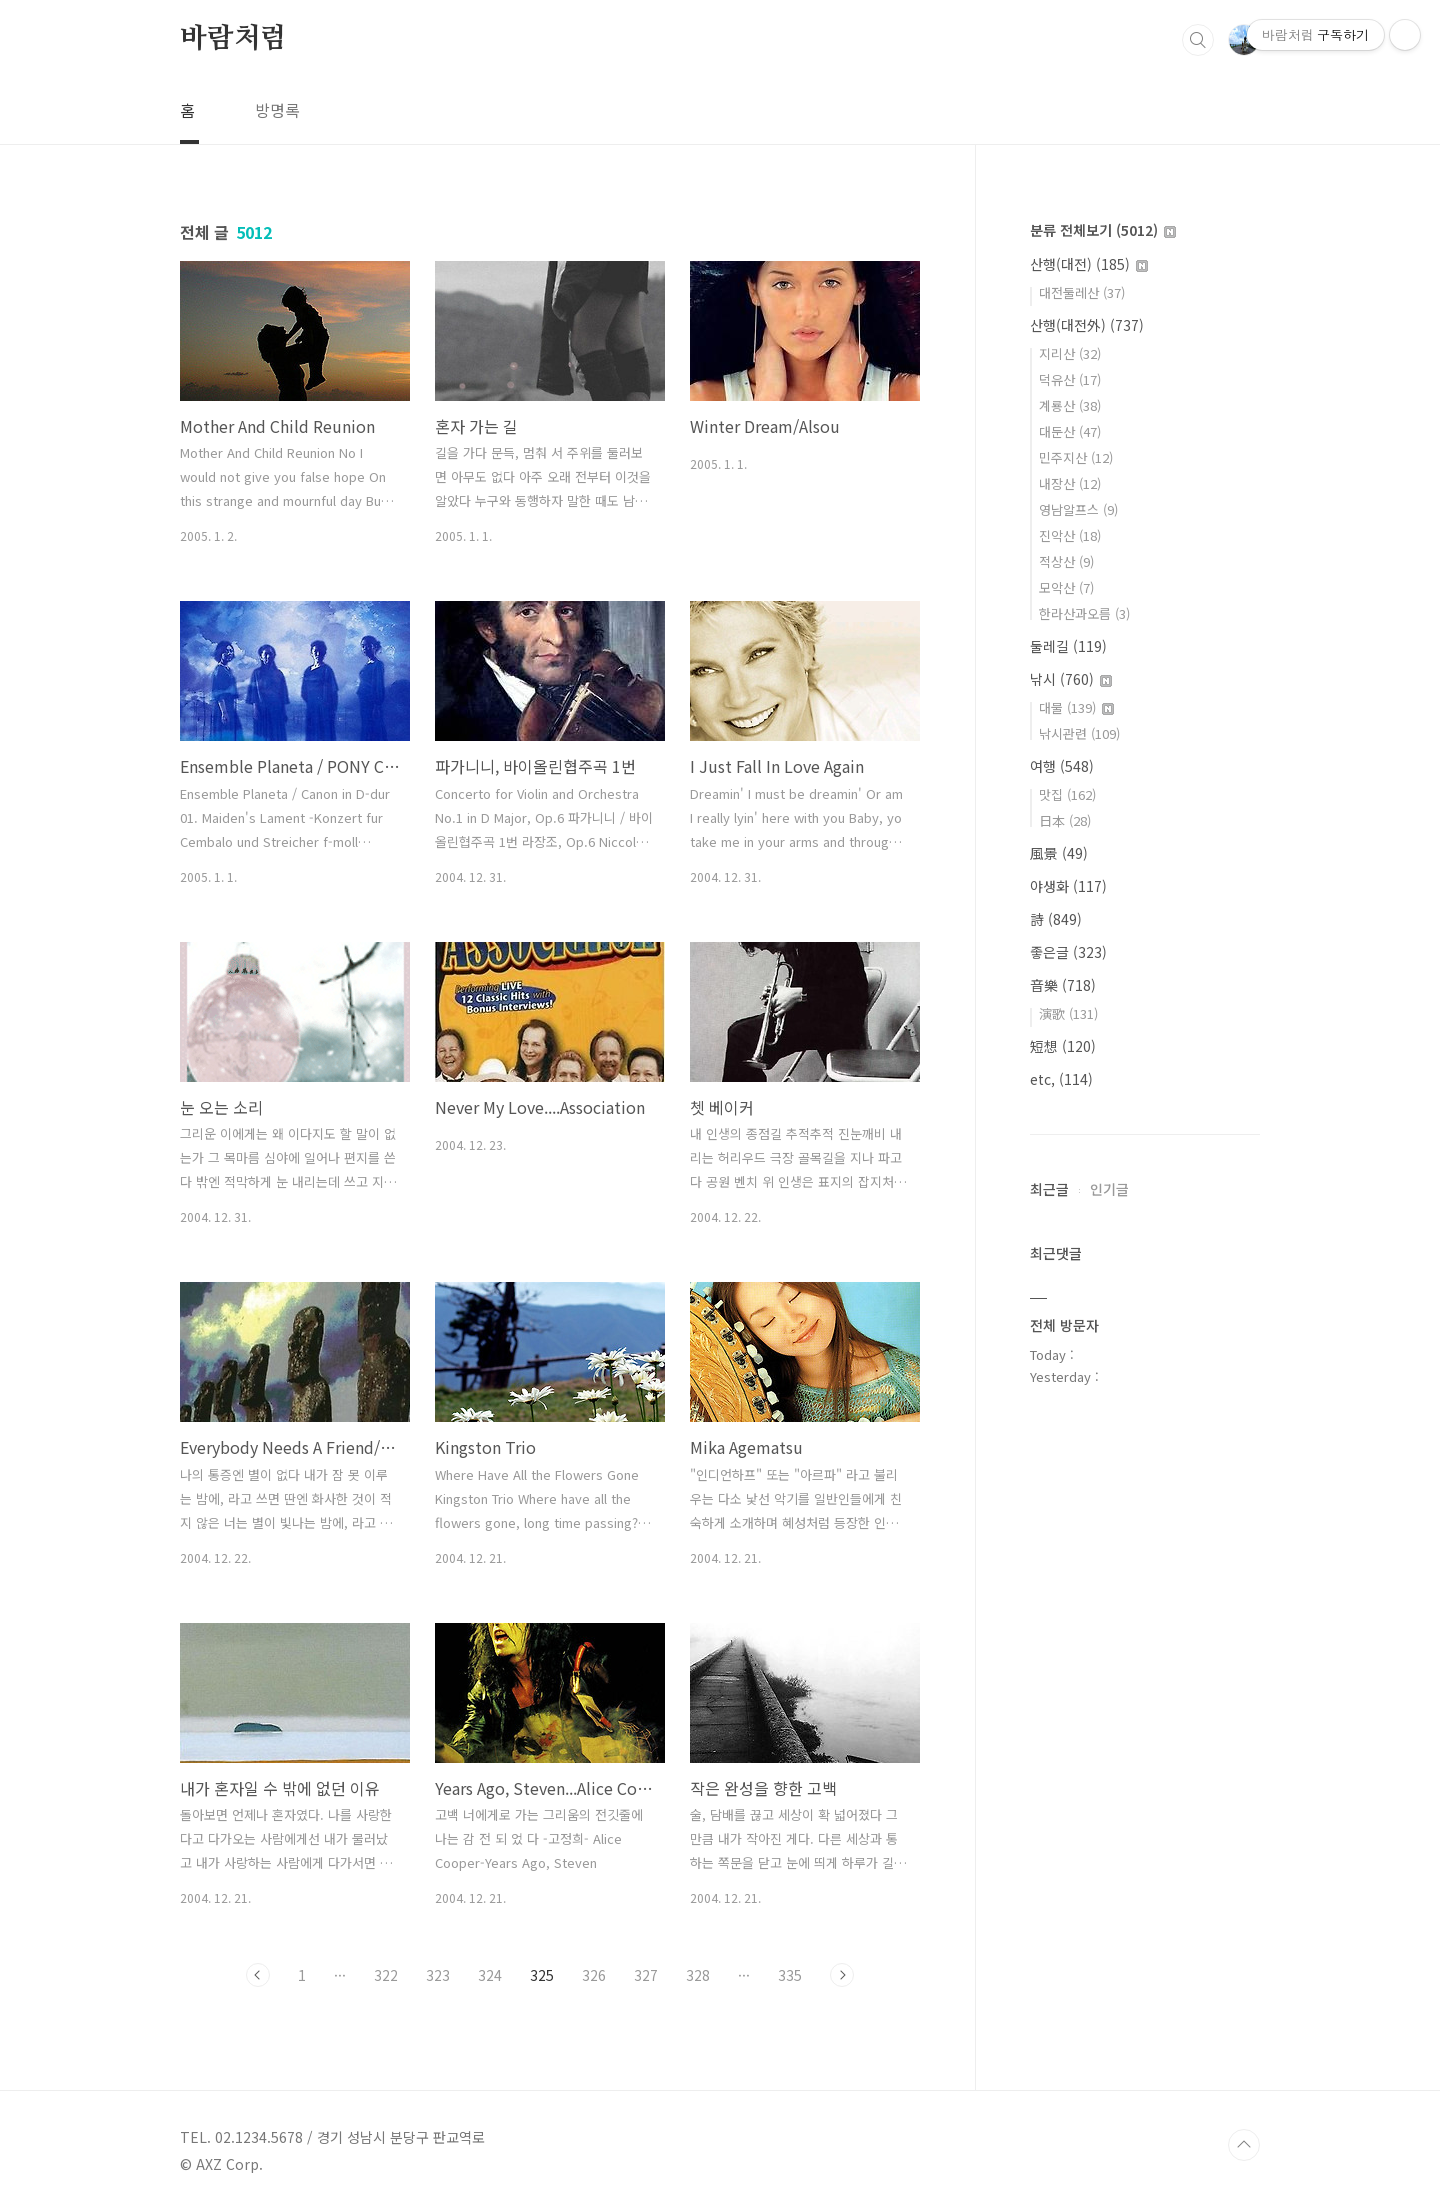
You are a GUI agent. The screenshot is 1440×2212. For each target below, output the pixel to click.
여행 (1062, 766)
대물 (1076, 707)
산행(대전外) (1087, 325)
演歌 (1068, 1013)
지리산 (1070, 353)
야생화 (1068, 886)
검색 (1198, 40)
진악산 (1070, 535)
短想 (1063, 1046)
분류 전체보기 (1103, 230)
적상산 (1066, 561)
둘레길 (1068, 646)
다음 (842, 1975)
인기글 (1109, 1189)
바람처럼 (233, 39)
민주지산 (1076, 457)
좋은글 (1068, 952)
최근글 (1049, 1189)
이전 (258, 1975)
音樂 (1063, 985)
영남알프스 (1078, 509)
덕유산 (1070, 379)
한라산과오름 (1084, 613)
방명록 (277, 110)
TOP (1244, 2145)
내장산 (1070, 483)
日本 (1065, 820)
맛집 (1067, 794)
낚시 (1071, 679)
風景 (1059, 853)
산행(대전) (1089, 264)
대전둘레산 (1082, 292)
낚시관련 (1079, 733)
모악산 (1066, 587)
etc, (1061, 1079)
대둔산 (1070, 431)
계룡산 (1070, 405)
